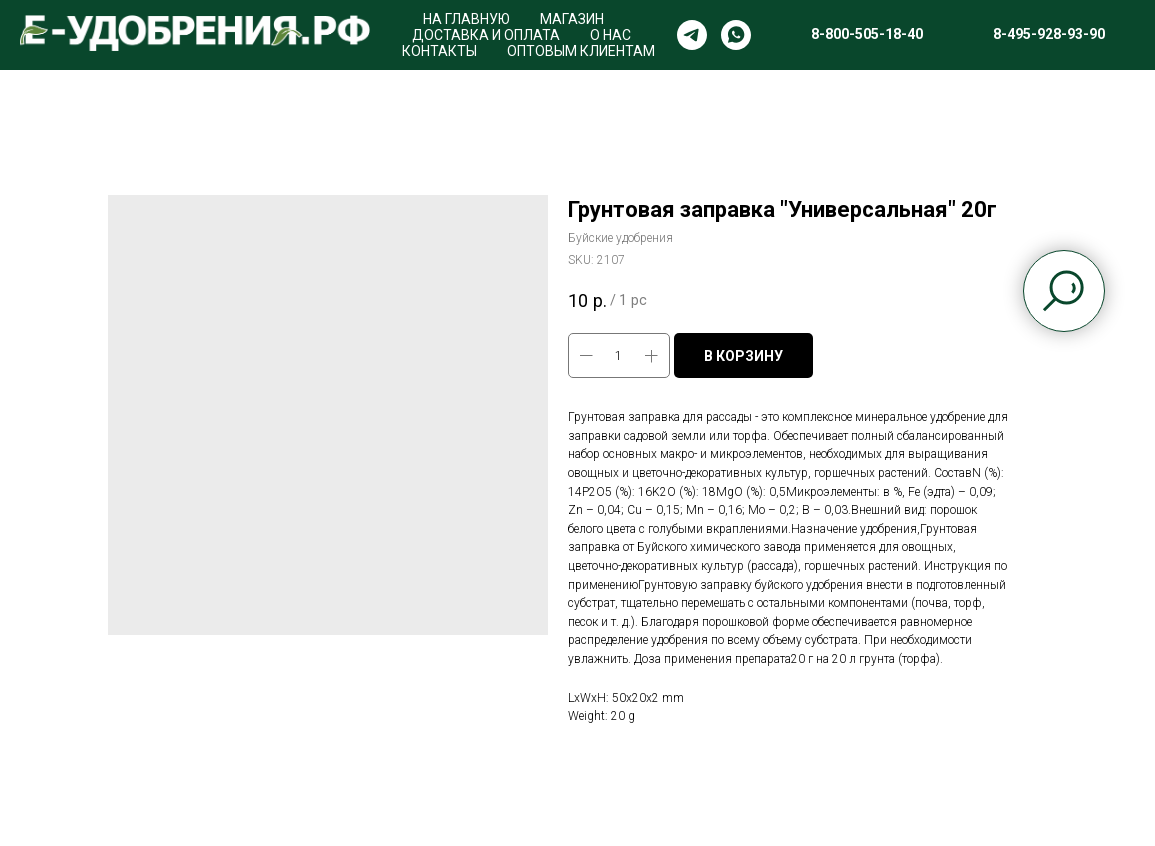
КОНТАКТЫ (439, 51)
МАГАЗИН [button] (572, 19)
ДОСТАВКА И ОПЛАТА (486, 35)
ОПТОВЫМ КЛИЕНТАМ (581, 51)
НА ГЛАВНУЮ (466, 19)
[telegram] (692, 35)
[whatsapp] (736, 35)
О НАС (610, 35)
